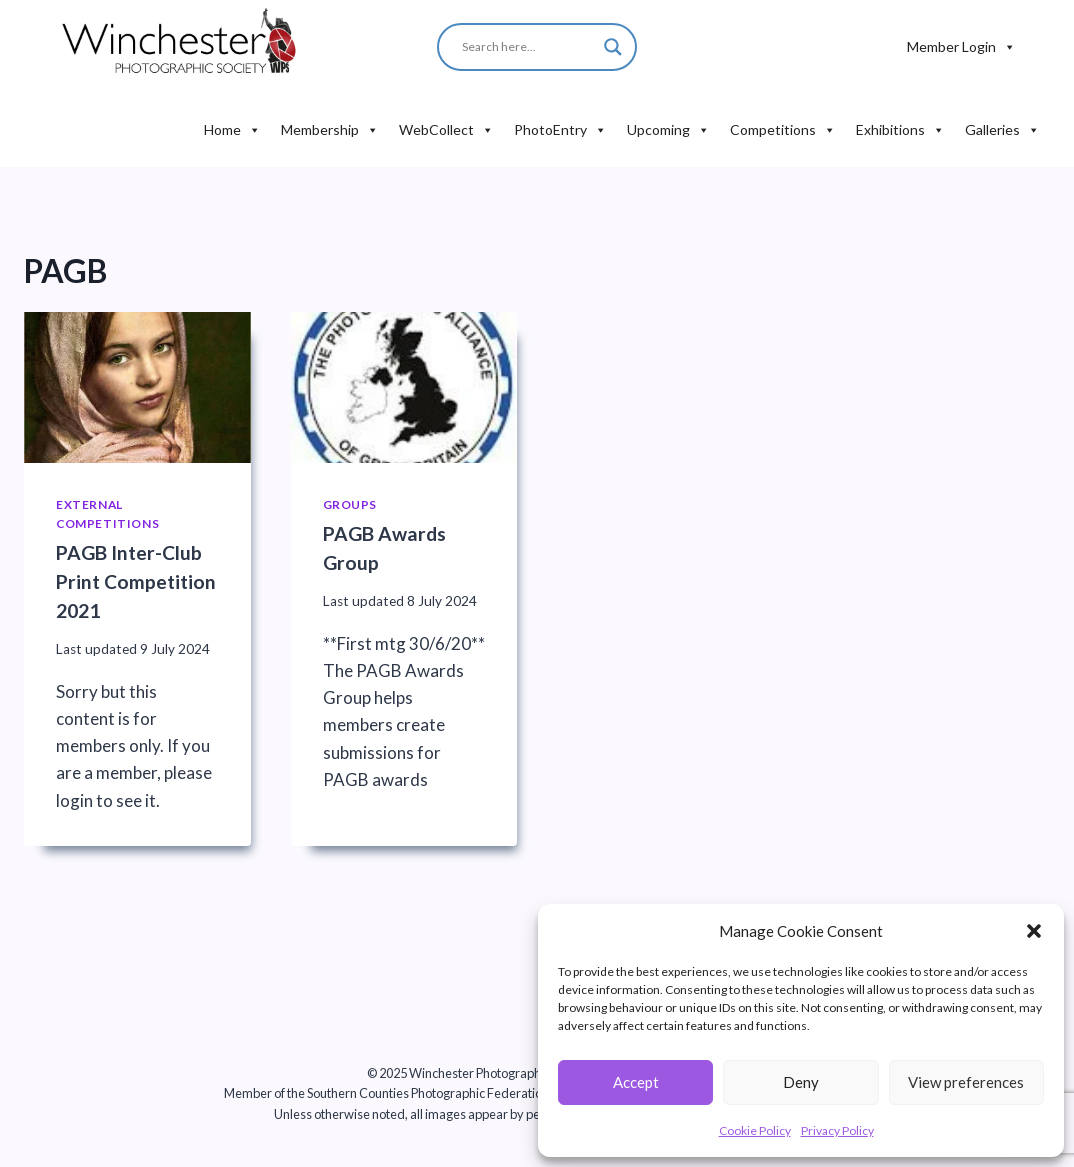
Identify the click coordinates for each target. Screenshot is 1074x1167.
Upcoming (668, 130)
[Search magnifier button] (613, 47)
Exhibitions (900, 130)
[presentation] (137, 387)
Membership (330, 130)
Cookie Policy (755, 1130)
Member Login (961, 47)
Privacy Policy (837, 1130)
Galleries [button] (1002, 130)
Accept (636, 1082)
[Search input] (582, 47)
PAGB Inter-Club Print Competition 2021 (136, 581)
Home (232, 130)
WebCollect (446, 130)
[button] (1034, 931)
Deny (801, 1082)
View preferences (966, 1082)
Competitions (783, 130)
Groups (350, 504)
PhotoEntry (560, 130)
